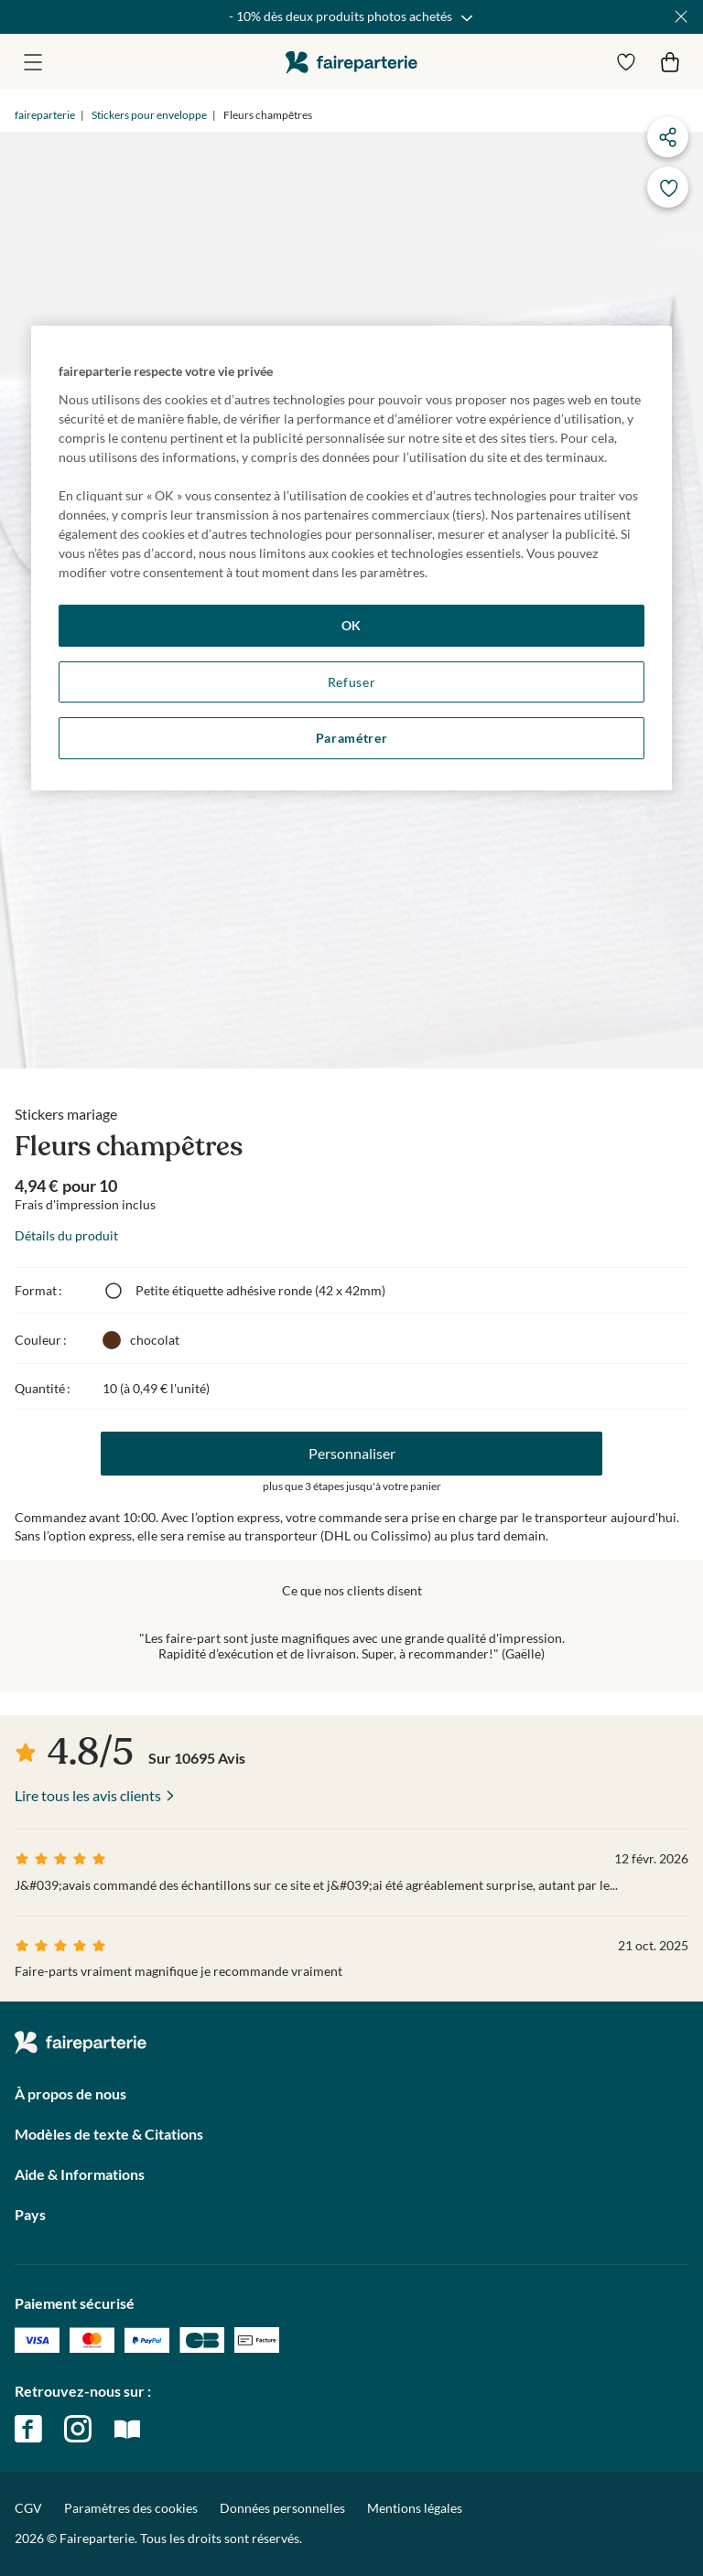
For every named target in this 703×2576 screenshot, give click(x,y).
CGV (28, 2508)
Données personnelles (282, 2508)
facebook (28, 2428)
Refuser (352, 682)
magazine (127, 2428)
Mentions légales (414, 2508)
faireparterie (351, 61)
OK (351, 625)
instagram (78, 2428)
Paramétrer (352, 738)
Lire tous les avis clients (88, 1795)
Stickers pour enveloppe (149, 115)
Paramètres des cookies (131, 2508)
